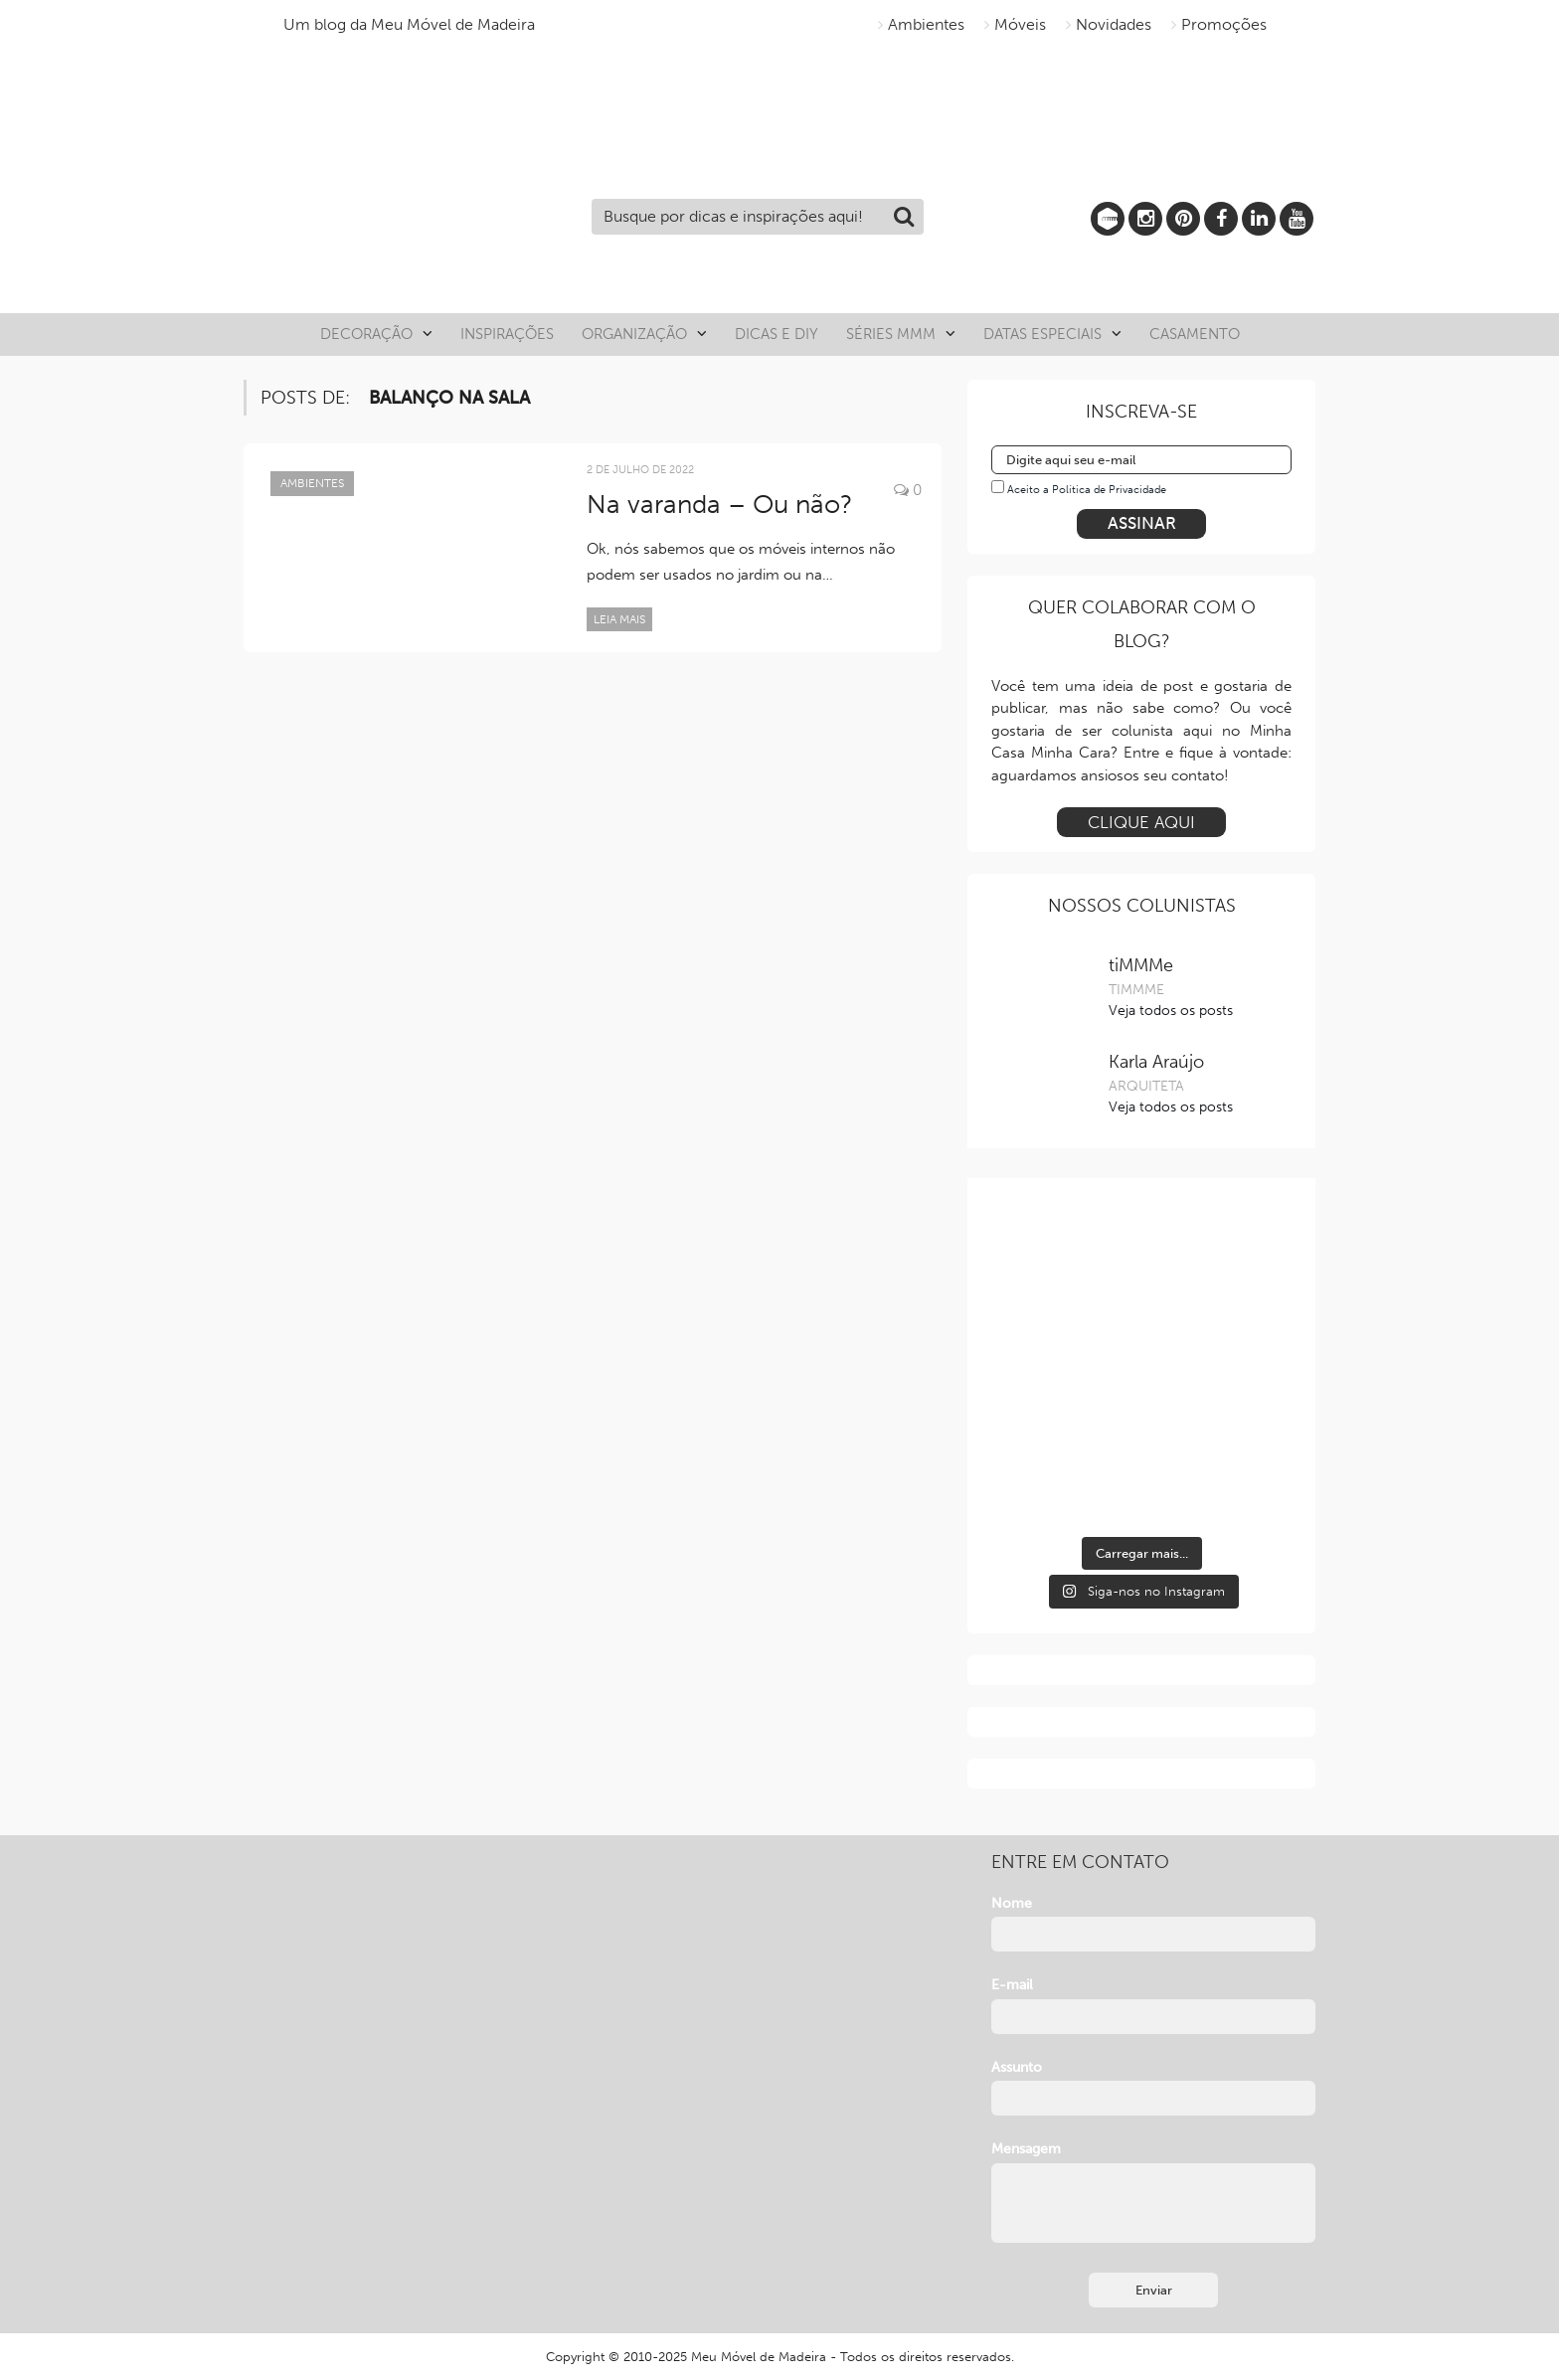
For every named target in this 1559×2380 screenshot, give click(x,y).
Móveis (1020, 24)
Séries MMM (891, 334)
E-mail (1012, 1984)
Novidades (1113, 24)
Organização (634, 334)
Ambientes (926, 24)
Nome (1011, 1903)
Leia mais (619, 619)
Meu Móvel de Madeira (758, 2356)
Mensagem (1026, 2148)
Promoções (1224, 24)
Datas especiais (1042, 334)
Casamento (1194, 334)
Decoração (366, 334)
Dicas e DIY (776, 334)
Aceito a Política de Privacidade (1086, 489)
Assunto (1016, 2067)
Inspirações (507, 334)
